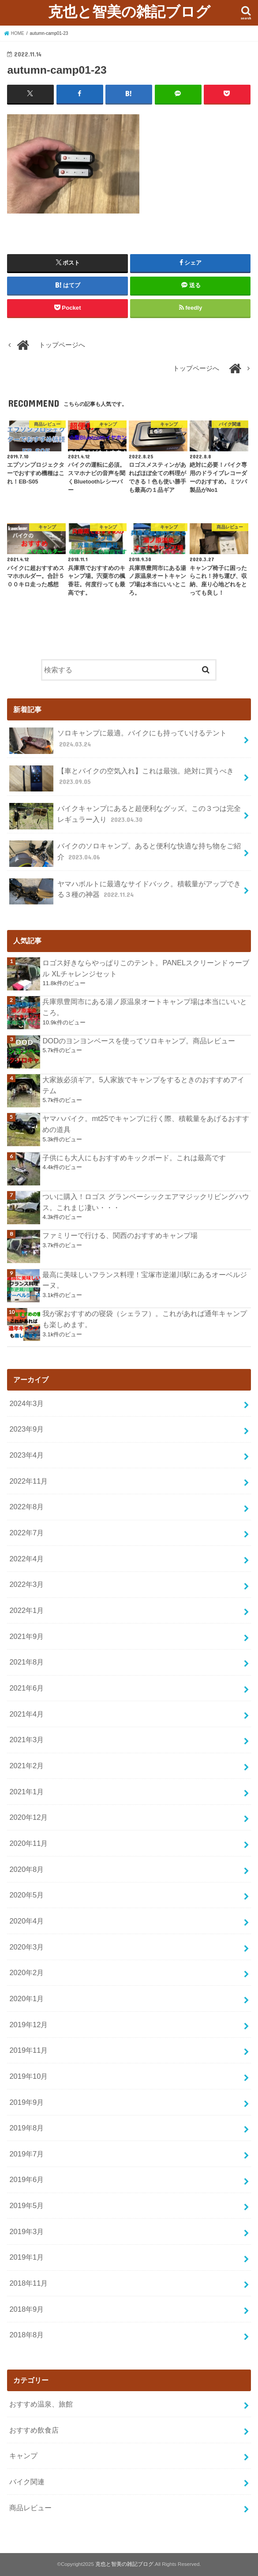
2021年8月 (26, 1662)
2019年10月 (28, 2076)
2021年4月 (26, 1713)
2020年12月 (28, 1817)
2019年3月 (26, 2231)
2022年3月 (26, 1584)
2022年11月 (28, 1481)
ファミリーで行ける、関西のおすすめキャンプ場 (120, 1235)
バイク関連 (27, 2482)
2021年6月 (26, 1688)
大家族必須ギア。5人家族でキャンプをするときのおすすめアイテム (143, 1085)
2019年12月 (28, 2024)
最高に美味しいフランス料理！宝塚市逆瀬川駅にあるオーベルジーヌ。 (144, 1280)
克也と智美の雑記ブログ (129, 11)
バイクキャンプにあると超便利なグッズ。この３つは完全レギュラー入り (124, 816)
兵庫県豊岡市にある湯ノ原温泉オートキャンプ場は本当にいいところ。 (144, 1006)
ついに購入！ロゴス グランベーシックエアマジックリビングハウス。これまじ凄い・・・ (145, 1201)
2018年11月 (28, 2283)
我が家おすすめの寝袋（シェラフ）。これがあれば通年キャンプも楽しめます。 (144, 1318)
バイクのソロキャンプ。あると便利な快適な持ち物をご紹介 (124, 853)
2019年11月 (28, 2050)
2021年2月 (26, 1766)
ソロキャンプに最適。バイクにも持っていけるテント (117, 740)
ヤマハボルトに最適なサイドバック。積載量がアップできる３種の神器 (124, 891)
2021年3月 (26, 1740)
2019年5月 (26, 2205)
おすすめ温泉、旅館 (41, 2404)
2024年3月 (26, 1403)
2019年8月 (26, 2128)
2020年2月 (26, 1972)
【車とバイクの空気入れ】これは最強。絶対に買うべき (121, 778)
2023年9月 (26, 1429)
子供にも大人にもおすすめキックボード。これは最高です (134, 1157)
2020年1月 (26, 1998)
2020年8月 (26, 1869)
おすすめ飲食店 (34, 2430)
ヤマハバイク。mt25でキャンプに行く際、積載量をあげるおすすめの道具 (145, 1123)
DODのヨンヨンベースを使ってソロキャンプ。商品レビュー (138, 1040)
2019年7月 (26, 2154)
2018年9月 (26, 2309)
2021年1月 (26, 1791)
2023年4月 (26, 1455)
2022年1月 (26, 1610)
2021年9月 (26, 1636)
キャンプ (23, 2456)
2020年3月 (26, 1946)
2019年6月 (26, 2179)
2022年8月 (26, 1507)
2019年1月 (26, 2257)
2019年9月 (26, 2102)
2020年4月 (26, 1921)
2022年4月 (26, 1559)
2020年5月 (26, 1895)
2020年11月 (28, 1843)
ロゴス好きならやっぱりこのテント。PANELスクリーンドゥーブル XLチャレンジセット (145, 968)
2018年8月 (26, 2335)
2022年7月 (26, 1533)
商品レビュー (30, 2507)
